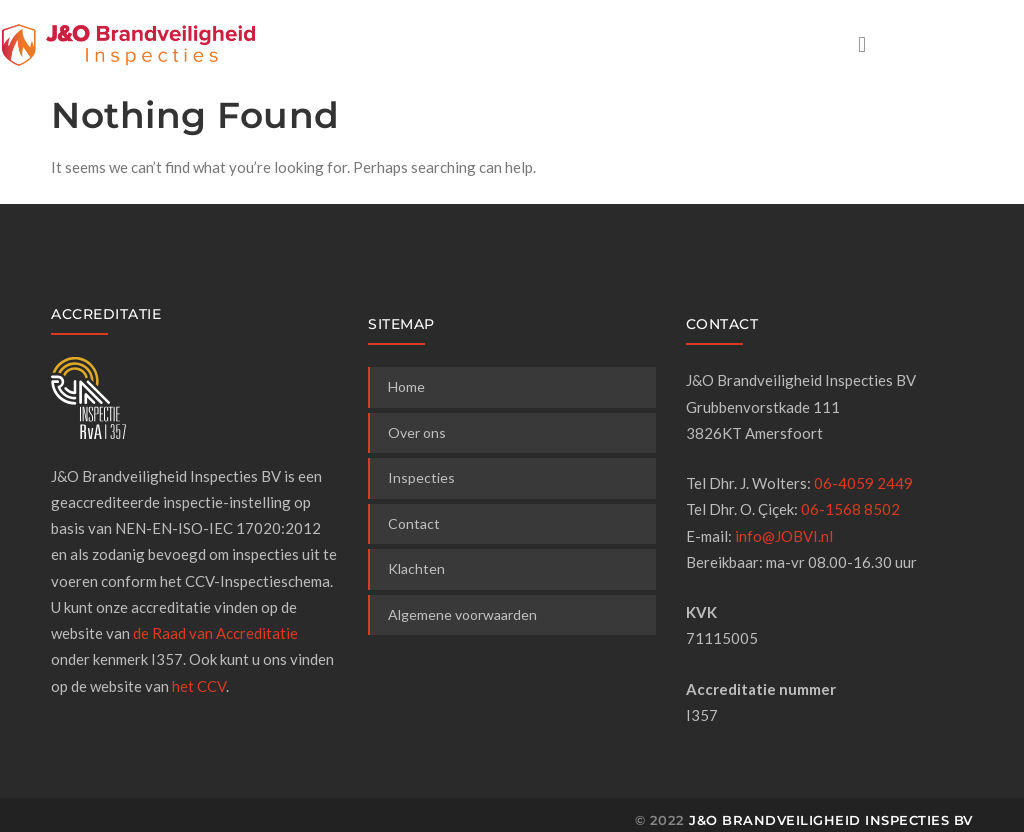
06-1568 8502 (850, 509)
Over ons (417, 432)
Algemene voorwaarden (462, 614)
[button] (861, 44)
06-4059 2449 (863, 483)
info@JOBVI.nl (784, 536)
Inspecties (421, 477)
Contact (414, 523)
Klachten (416, 568)
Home (406, 386)
